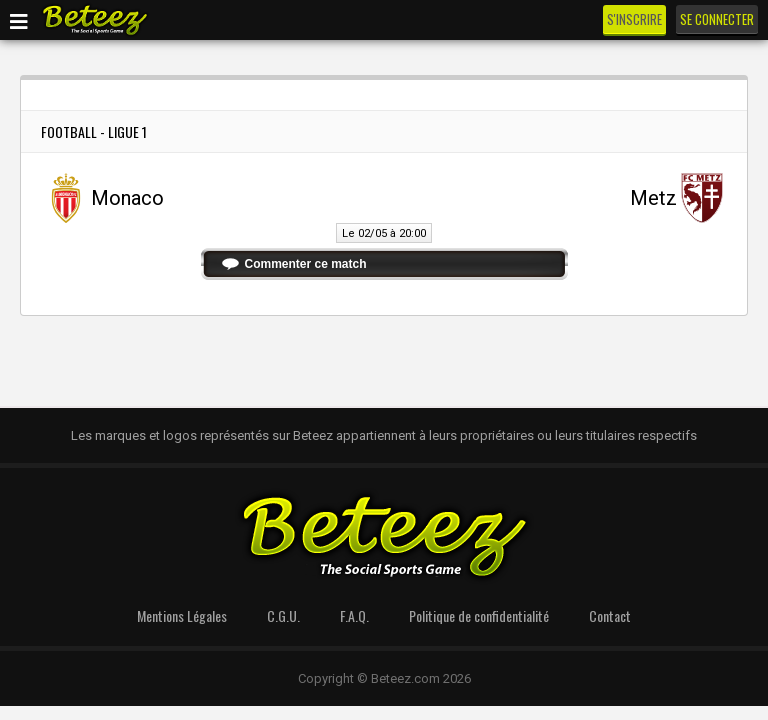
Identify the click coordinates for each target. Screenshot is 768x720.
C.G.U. (283, 615)
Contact (610, 615)
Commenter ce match (306, 264)
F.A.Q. (354, 615)
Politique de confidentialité (479, 615)
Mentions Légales (182, 615)
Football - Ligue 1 (94, 131)
